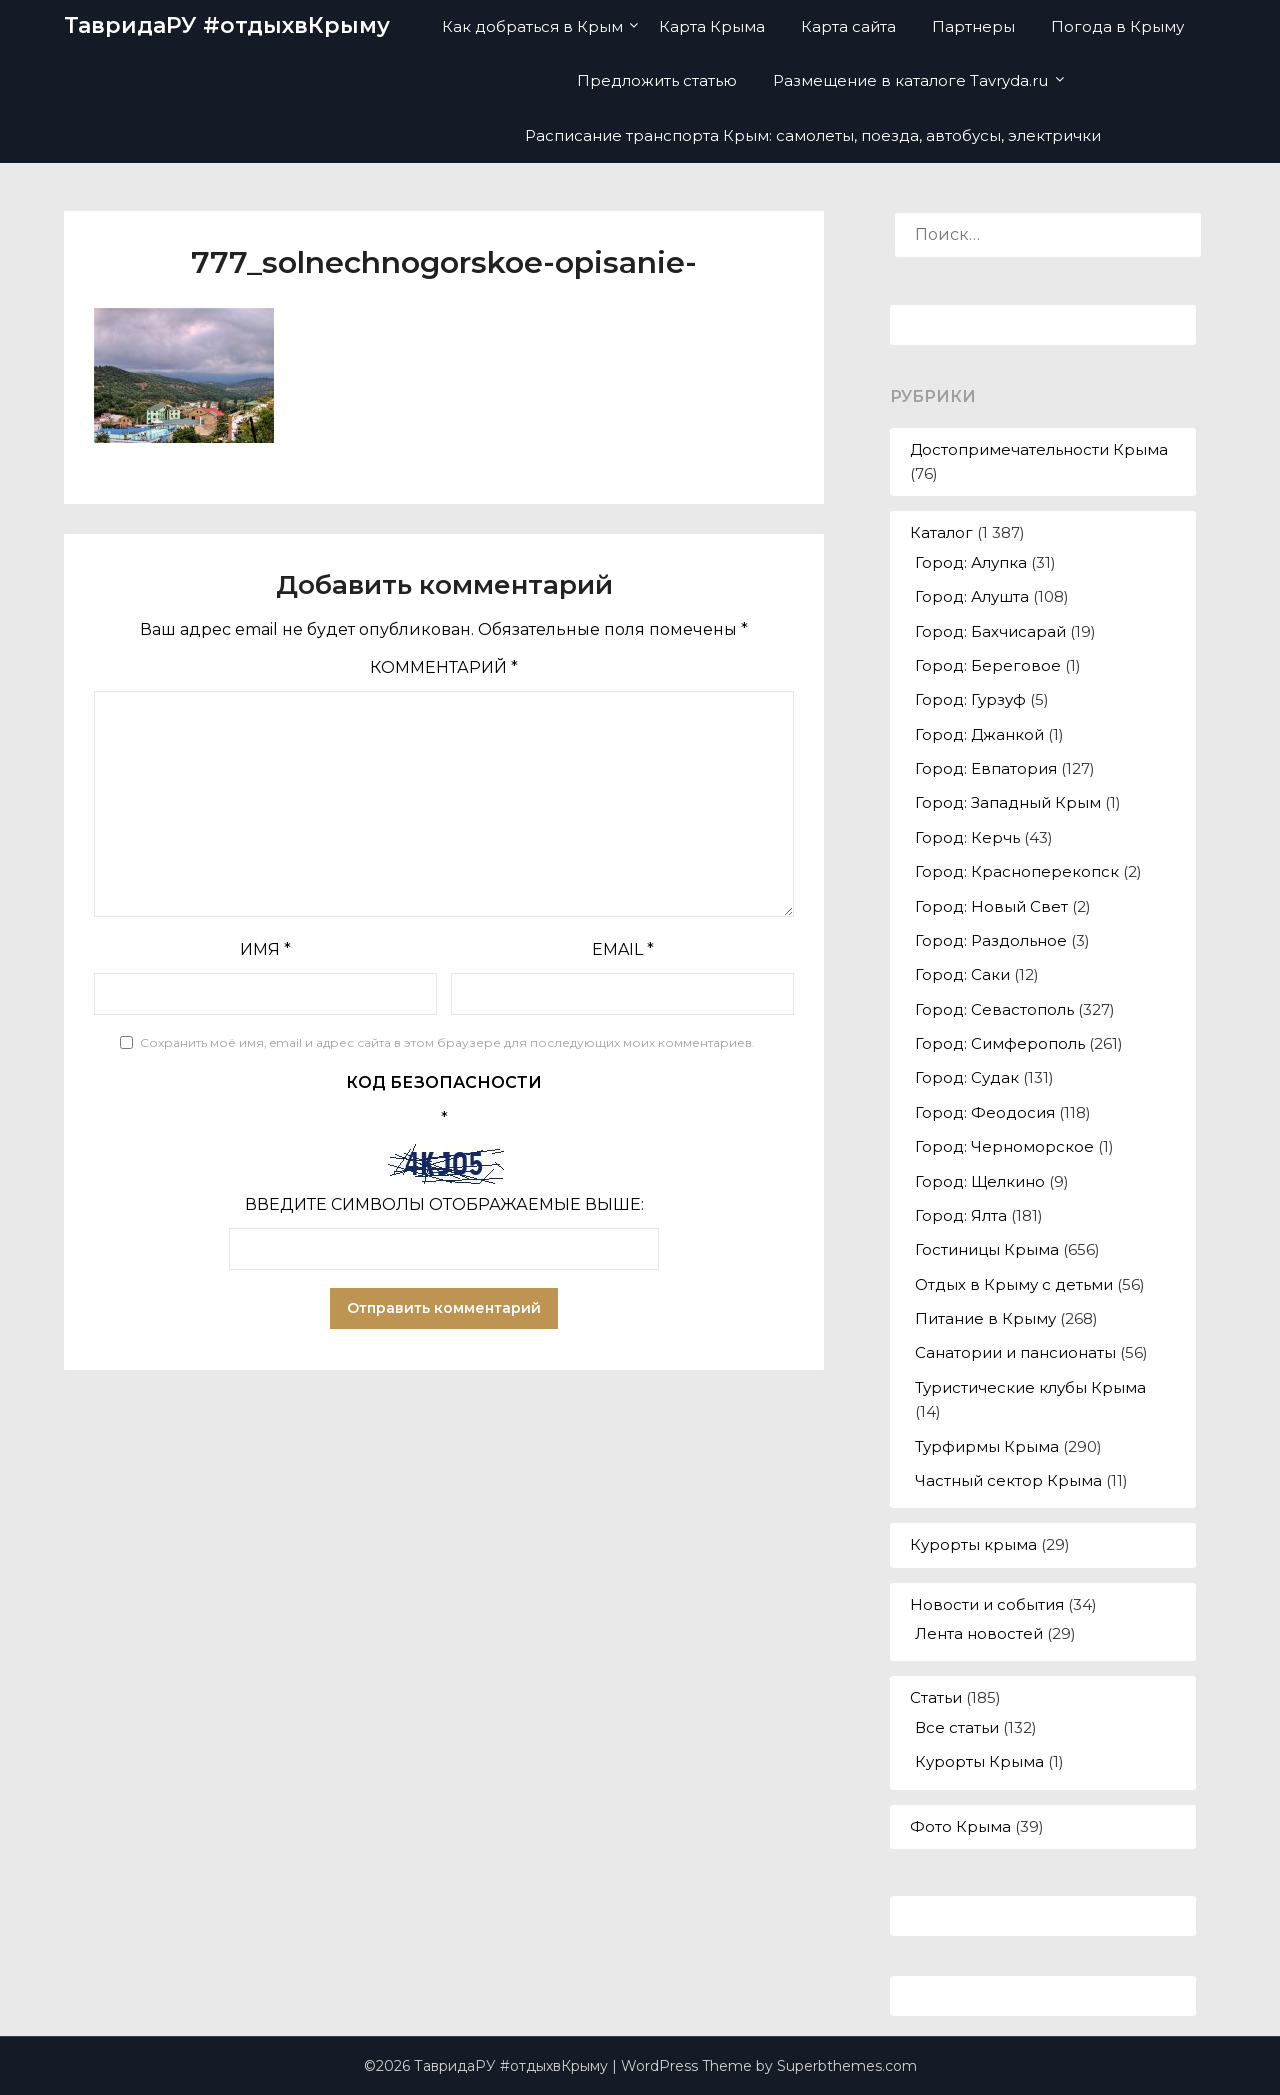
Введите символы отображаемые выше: (444, 1204)
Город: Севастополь (994, 1009)
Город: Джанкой (979, 734)
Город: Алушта (972, 596)
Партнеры (973, 26)
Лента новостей (979, 1633)
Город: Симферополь (1000, 1043)
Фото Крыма (960, 1826)
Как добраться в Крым (532, 26)
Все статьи (957, 1727)
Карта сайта (848, 26)
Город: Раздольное (991, 940)
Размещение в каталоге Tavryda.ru (910, 80)
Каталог (941, 532)
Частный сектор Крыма (1008, 1480)
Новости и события (987, 1604)
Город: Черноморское (1004, 1146)
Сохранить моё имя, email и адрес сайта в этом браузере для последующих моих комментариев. (447, 1042)
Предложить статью (657, 80)
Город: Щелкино (980, 1181)
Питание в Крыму (985, 1318)
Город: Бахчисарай (990, 631)
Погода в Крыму (1117, 26)
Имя (265, 949)
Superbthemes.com (847, 2066)
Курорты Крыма (979, 1761)
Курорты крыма (973, 1544)
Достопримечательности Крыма (1039, 449)
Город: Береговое (988, 665)
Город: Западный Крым (1008, 802)
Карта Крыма (712, 26)
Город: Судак (967, 1077)
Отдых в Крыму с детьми (1014, 1284)
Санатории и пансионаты (1015, 1352)
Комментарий (444, 667)
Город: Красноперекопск (1017, 871)
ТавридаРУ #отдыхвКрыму (227, 25)
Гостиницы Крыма (987, 1249)
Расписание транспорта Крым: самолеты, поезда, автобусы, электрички (813, 135)
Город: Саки (962, 974)
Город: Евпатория (986, 768)
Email (623, 949)
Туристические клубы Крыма (1030, 1387)
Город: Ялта (961, 1215)
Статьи (936, 1697)
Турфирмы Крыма (987, 1446)
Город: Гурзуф (970, 699)
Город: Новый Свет (991, 906)
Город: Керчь (967, 837)
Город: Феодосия (985, 1112)
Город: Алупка (971, 562)
